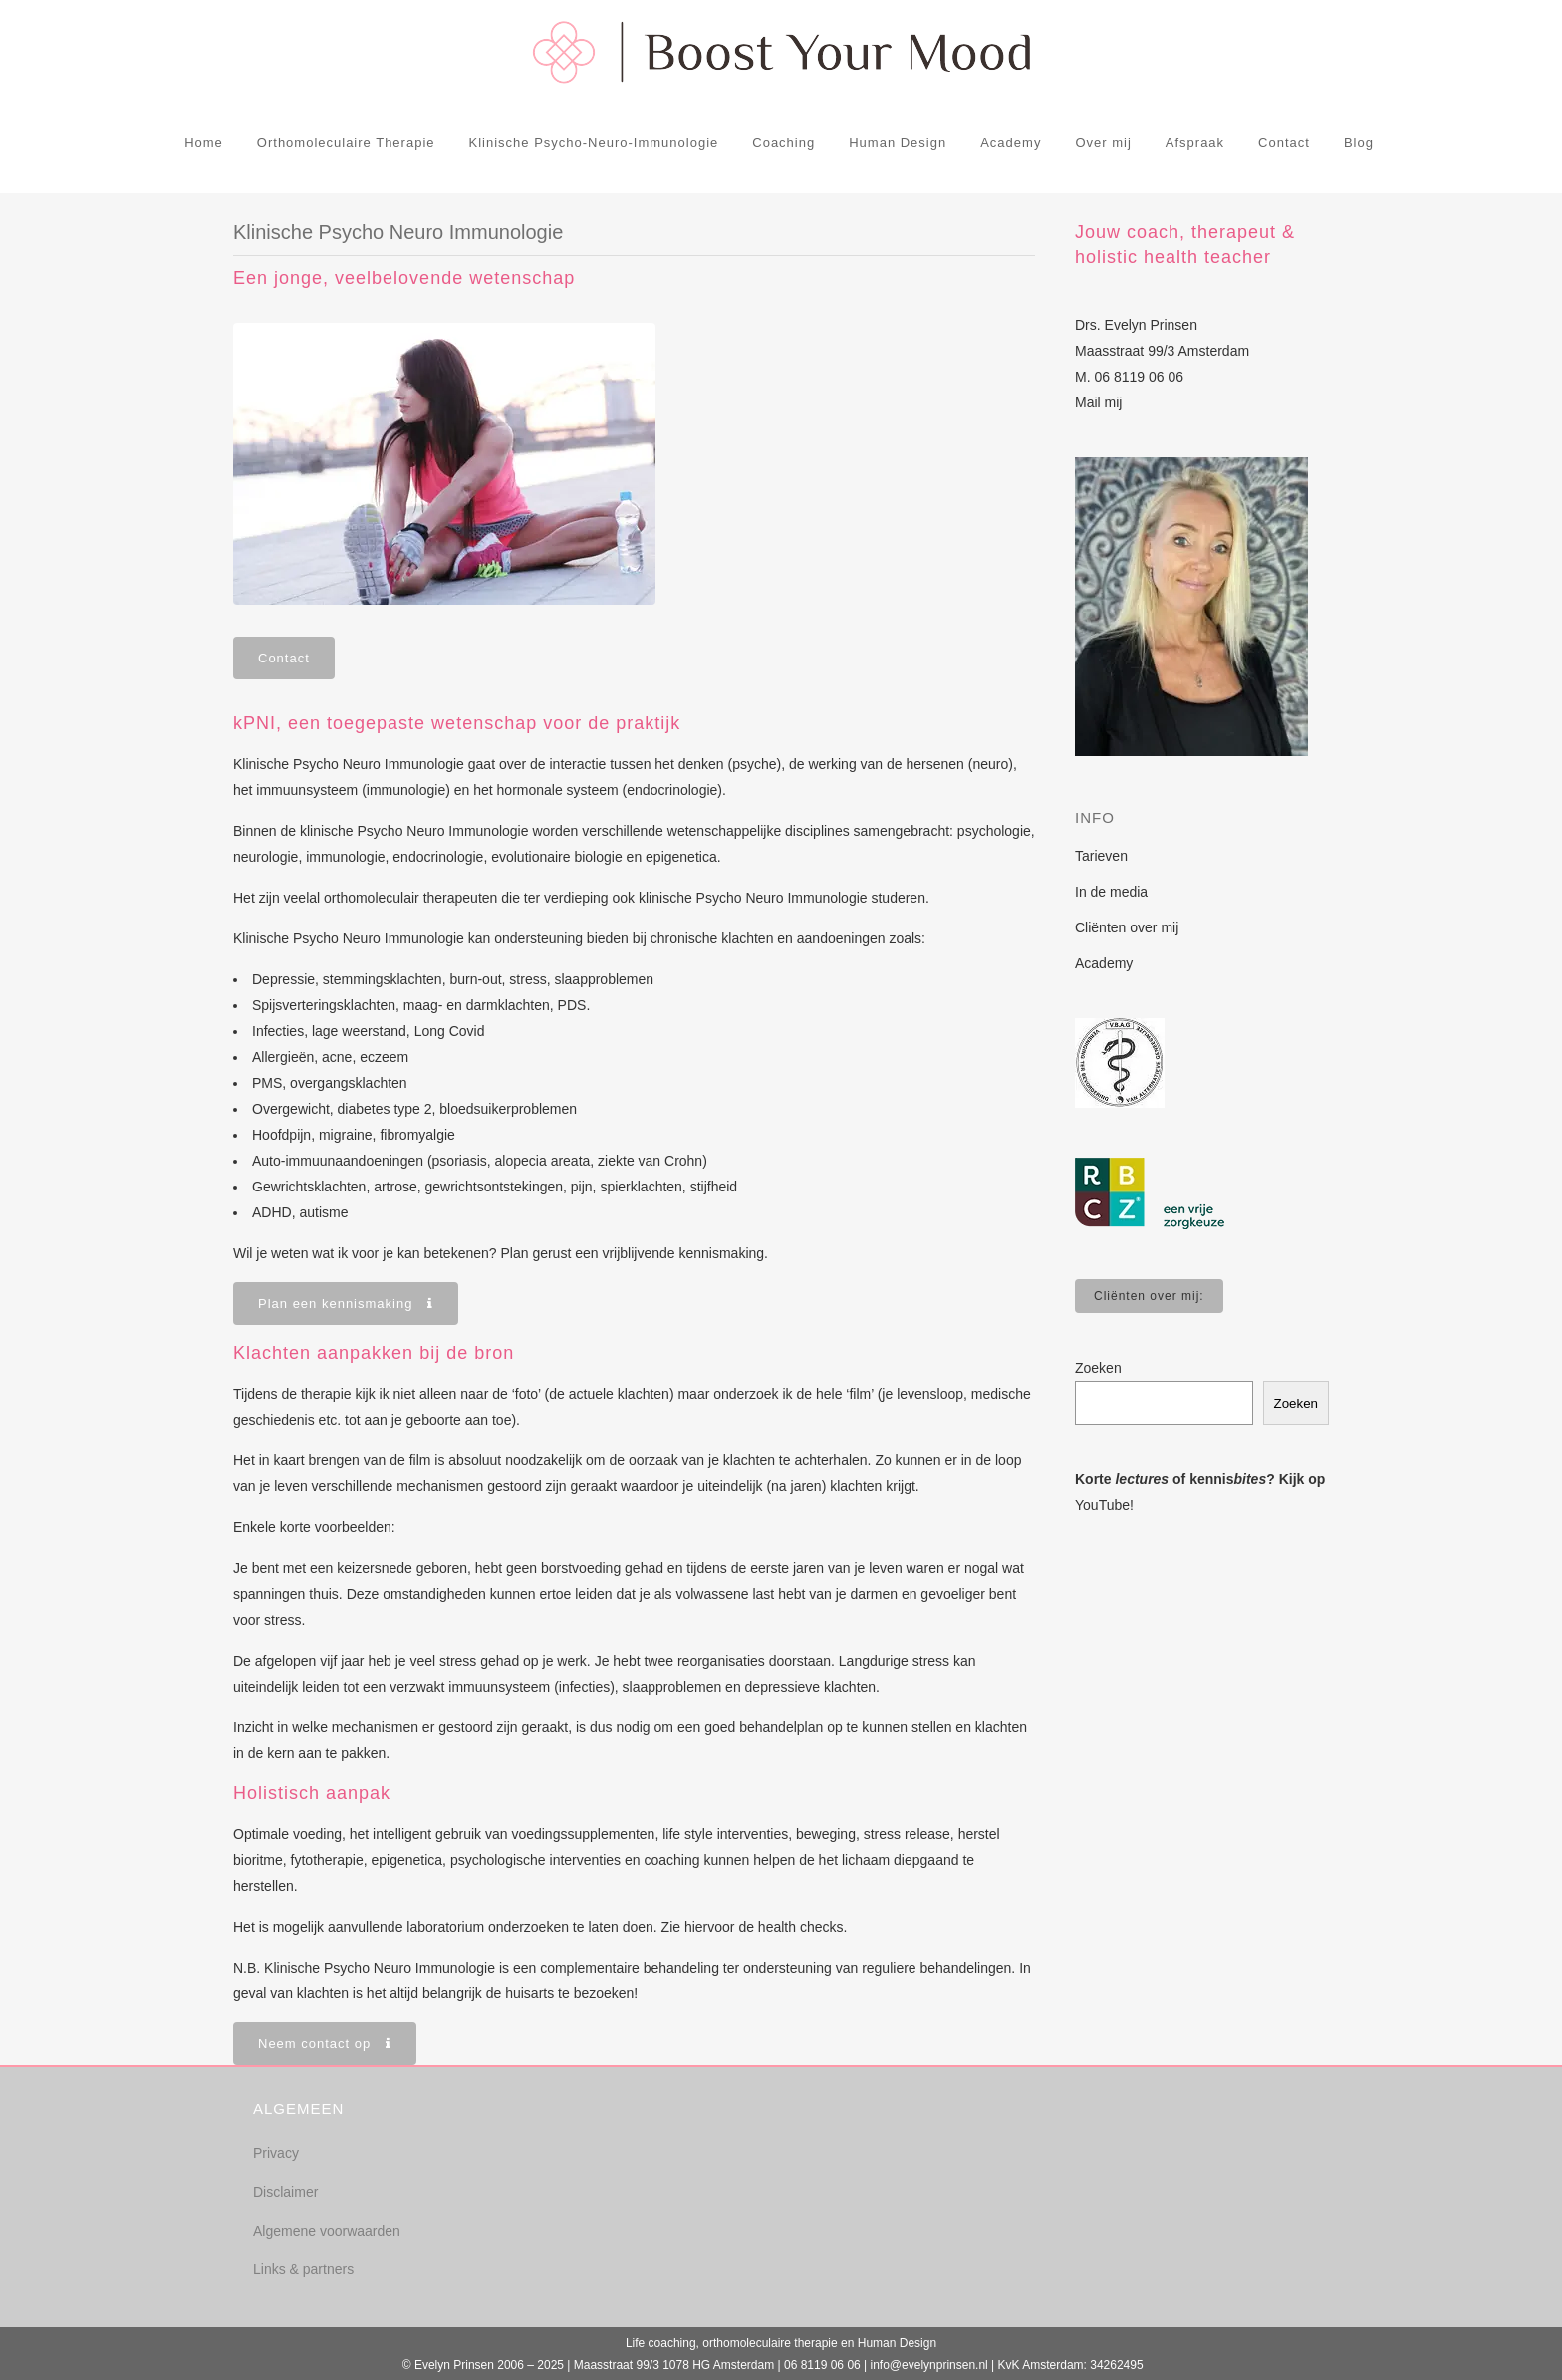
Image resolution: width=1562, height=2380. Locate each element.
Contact (284, 658)
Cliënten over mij (1126, 927)
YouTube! (1104, 1505)
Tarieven (1101, 856)
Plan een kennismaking (345, 1303)
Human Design (897, 2343)
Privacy (276, 2153)
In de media (1111, 892)
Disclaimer (285, 2192)
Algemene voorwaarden (326, 2231)
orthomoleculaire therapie (769, 2343)
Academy (1104, 963)
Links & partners (303, 2269)
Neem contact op (324, 2043)
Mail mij (1098, 402)
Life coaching (661, 2343)
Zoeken (1098, 1368)
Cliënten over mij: (1149, 1296)
